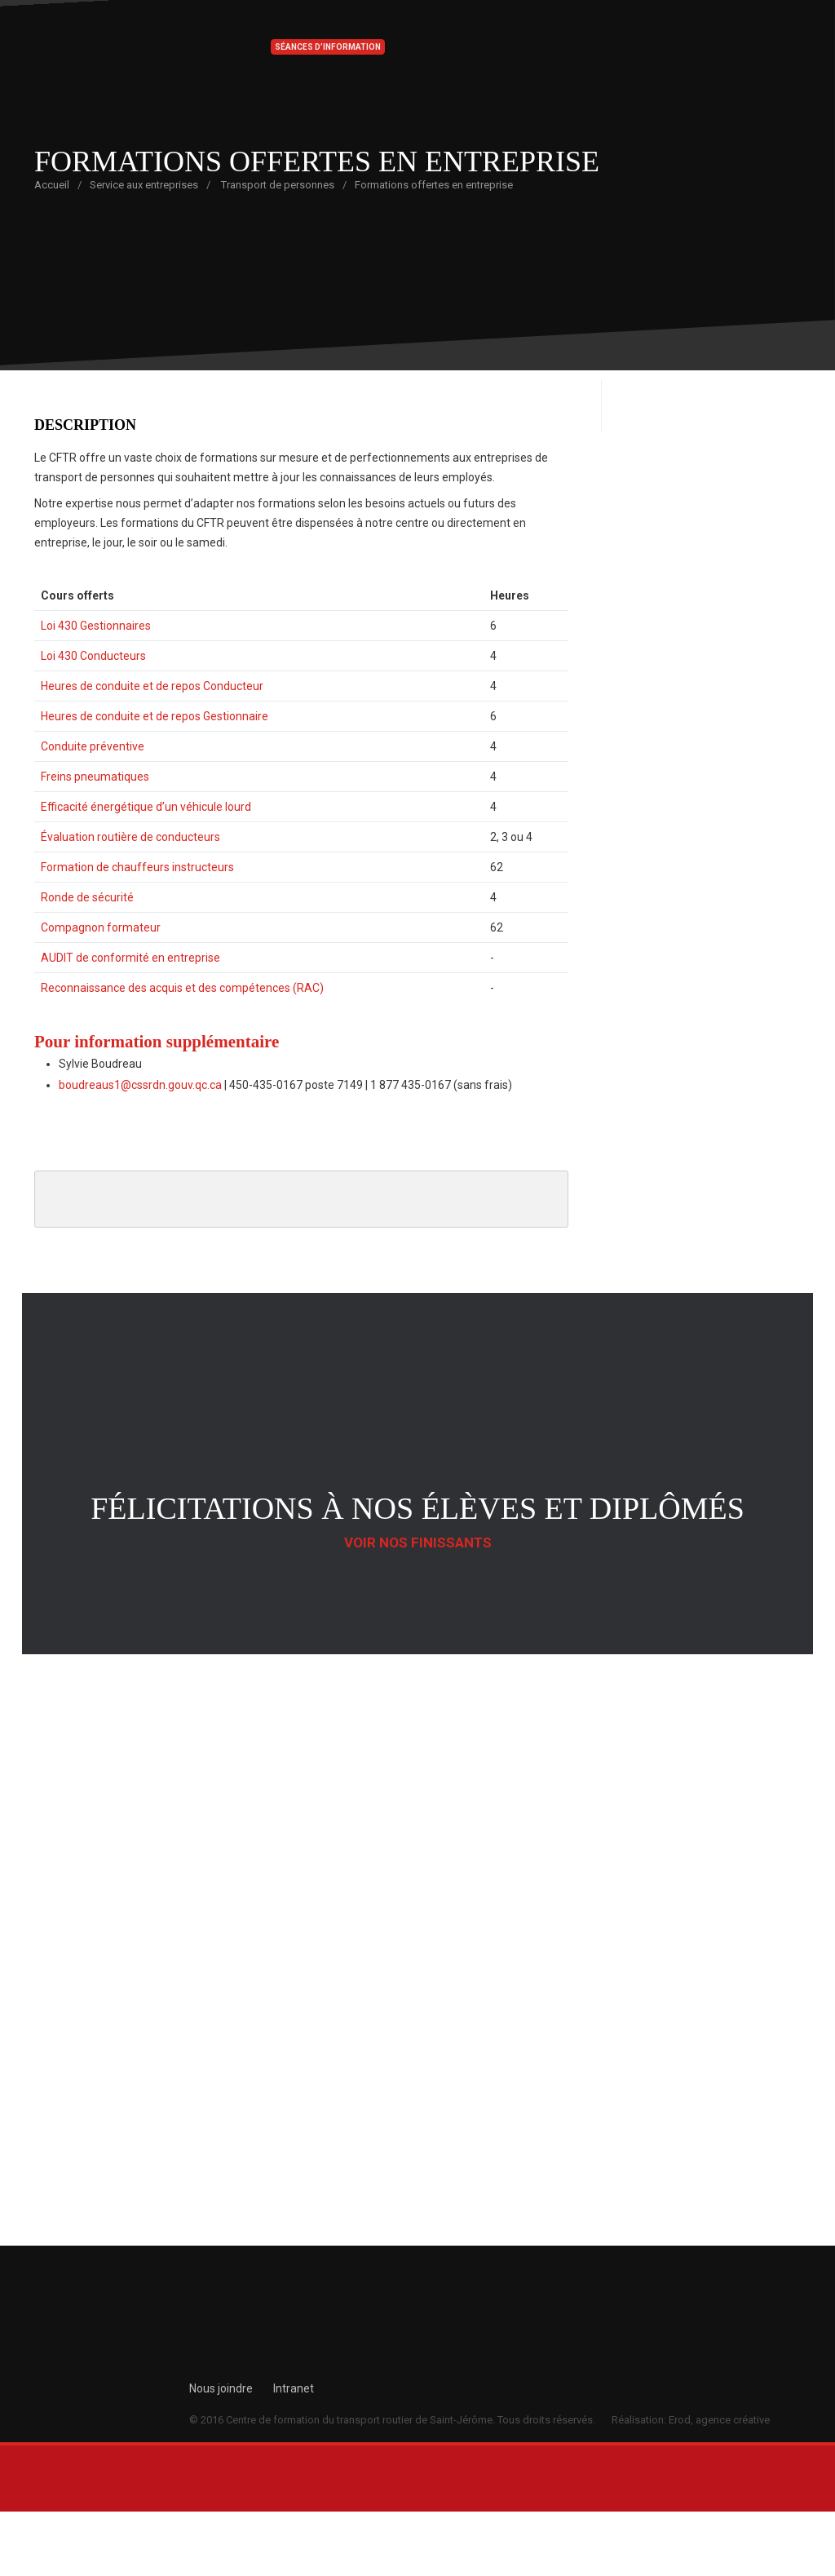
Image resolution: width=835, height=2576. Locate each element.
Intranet (293, 2388)
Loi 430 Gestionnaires (96, 625)
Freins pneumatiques (95, 776)
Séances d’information (328, 46)
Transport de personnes (277, 184)
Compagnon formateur (101, 927)
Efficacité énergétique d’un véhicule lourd (146, 806)
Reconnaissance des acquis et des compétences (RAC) (182, 987)
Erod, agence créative (719, 2420)
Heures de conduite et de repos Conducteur (152, 686)
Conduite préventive (92, 746)
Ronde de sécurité (87, 897)
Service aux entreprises (144, 184)
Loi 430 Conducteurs (93, 655)
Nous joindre (221, 2388)
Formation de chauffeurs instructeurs (137, 867)
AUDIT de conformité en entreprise (130, 957)
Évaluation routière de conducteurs (130, 836)
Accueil (51, 184)
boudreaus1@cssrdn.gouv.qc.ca (140, 1084)
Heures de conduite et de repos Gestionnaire (154, 716)
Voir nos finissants (418, 1542)
